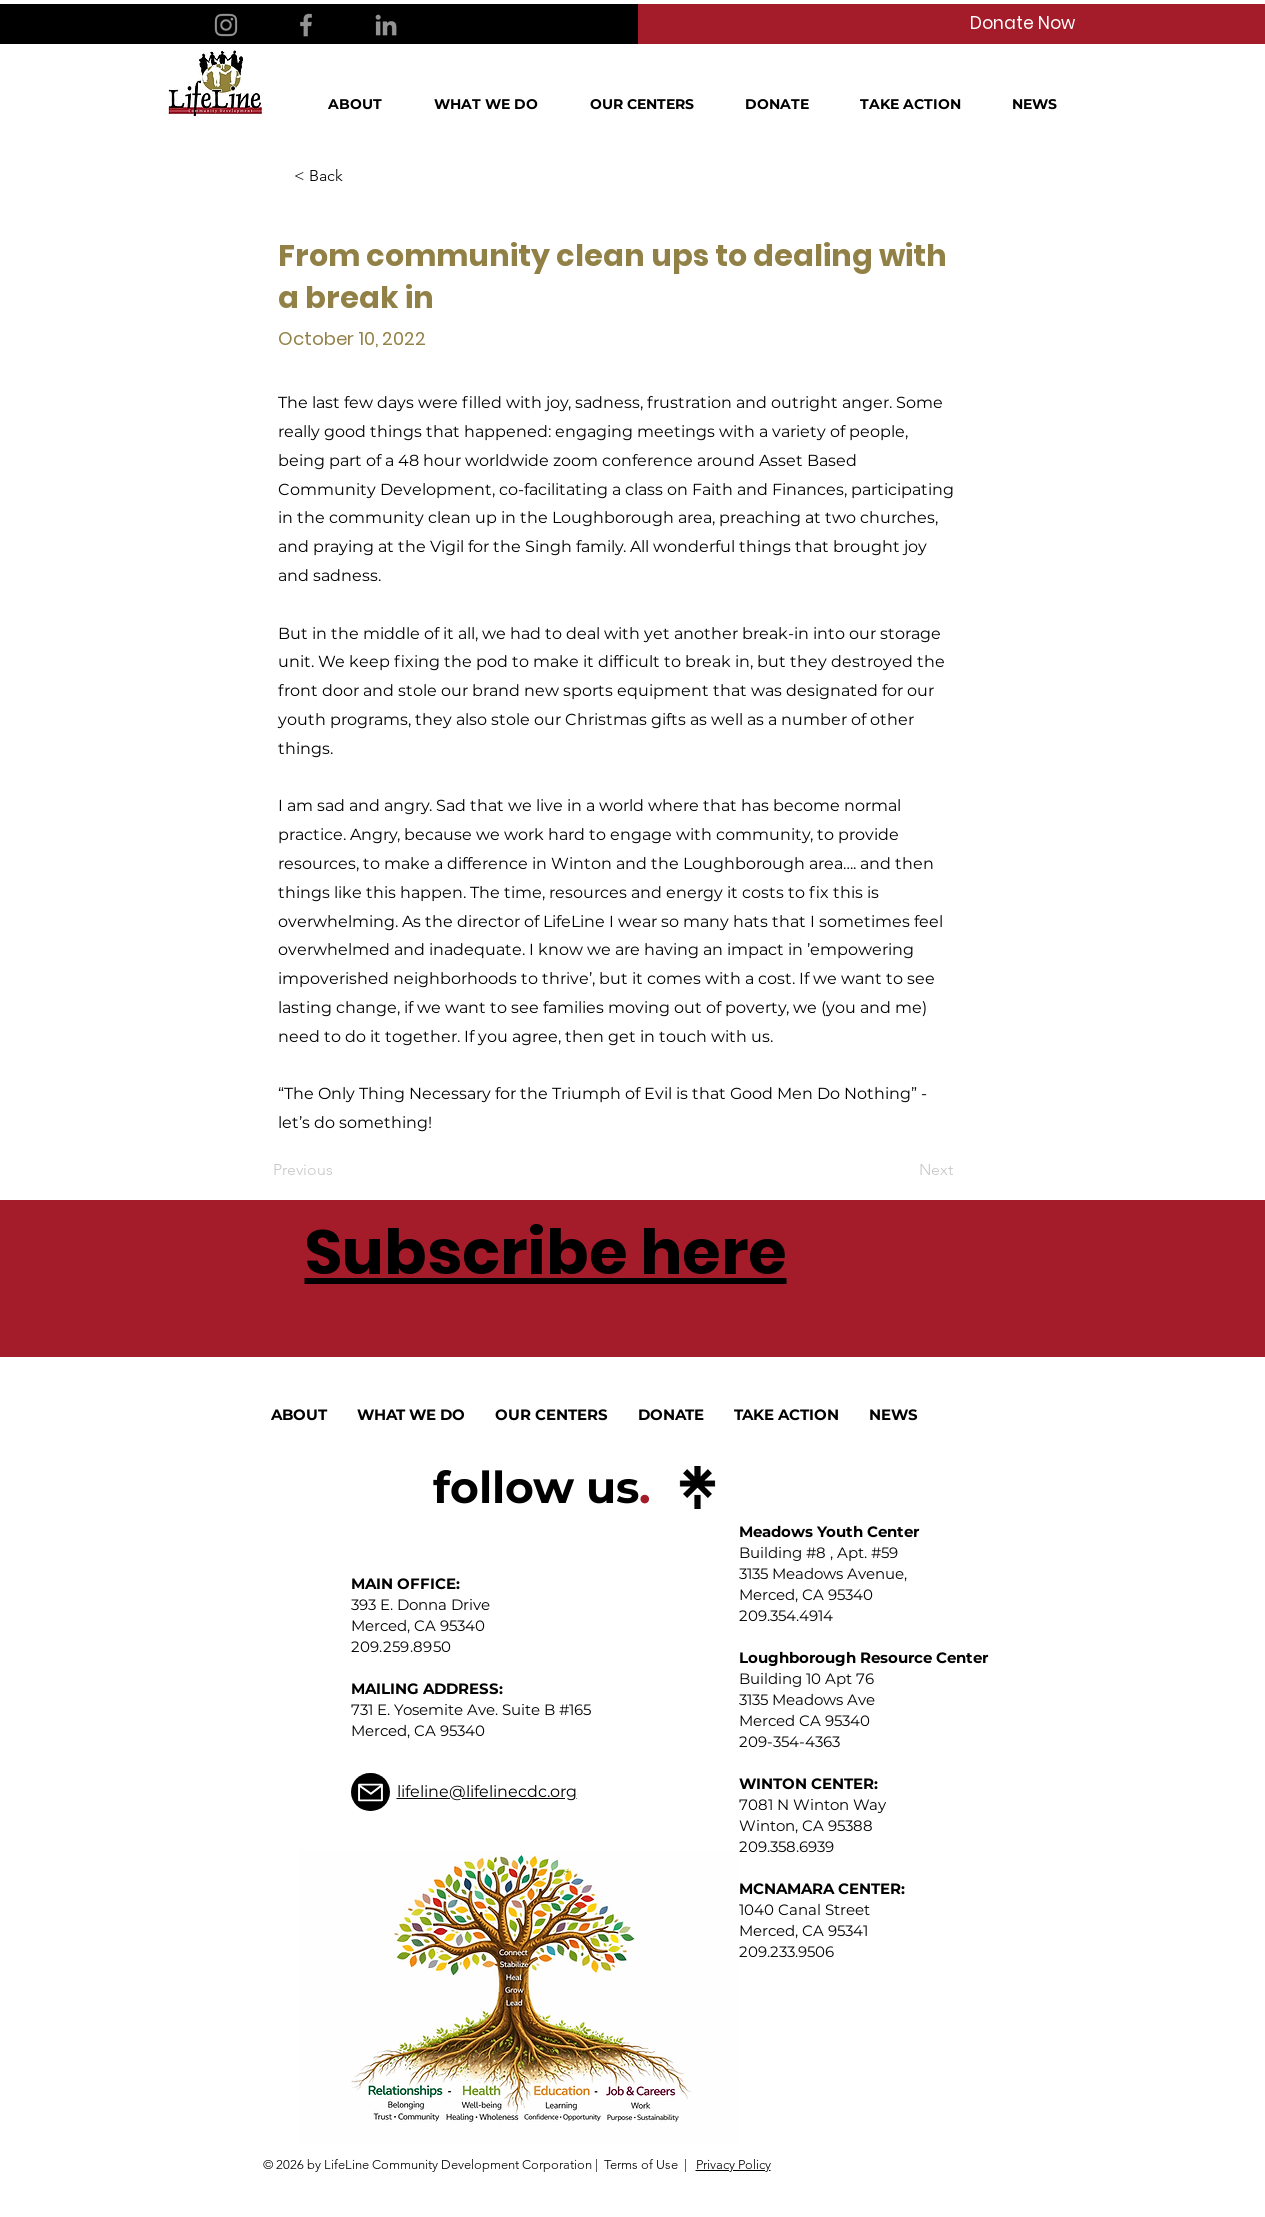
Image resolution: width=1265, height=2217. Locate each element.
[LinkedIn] (386, 25)
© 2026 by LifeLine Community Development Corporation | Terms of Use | (475, 2164)
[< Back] (360, 176)
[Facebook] (306, 25)
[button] (366, 104)
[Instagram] (226, 25)
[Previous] (339, 1170)
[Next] (903, 1170)
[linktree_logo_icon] (697, 1487)
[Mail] (370, 1792)
